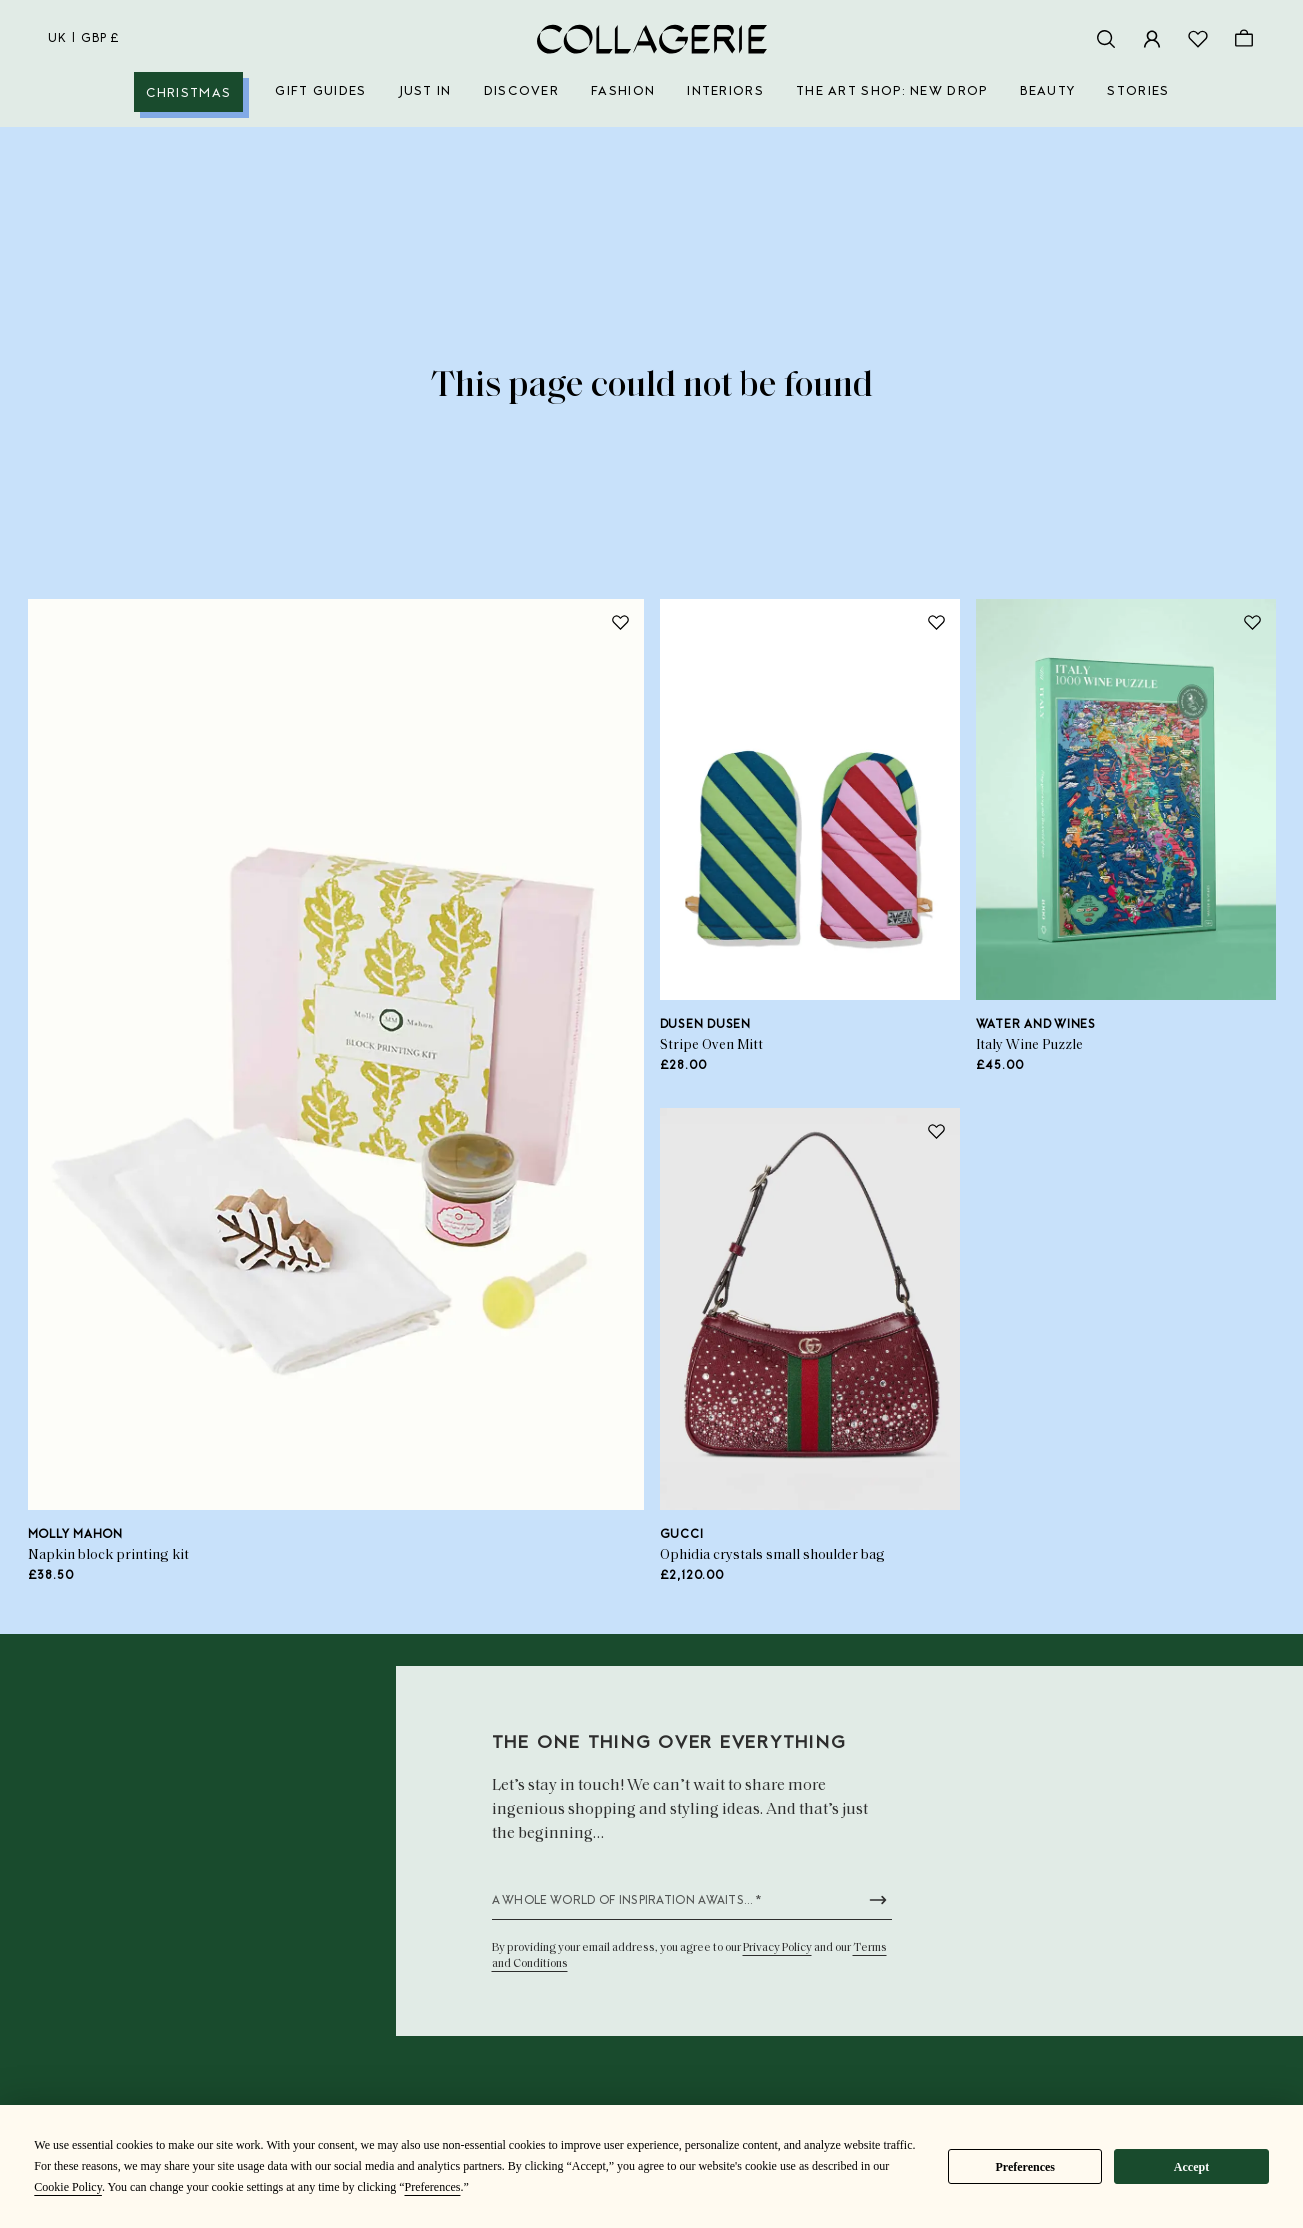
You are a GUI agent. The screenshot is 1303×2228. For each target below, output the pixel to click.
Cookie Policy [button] (68, 2187)
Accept (1191, 2167)
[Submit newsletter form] (878, 1900)
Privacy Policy (777, 1948)
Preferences (1025, 2167)
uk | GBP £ (84, 39)
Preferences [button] (432, 2187)
